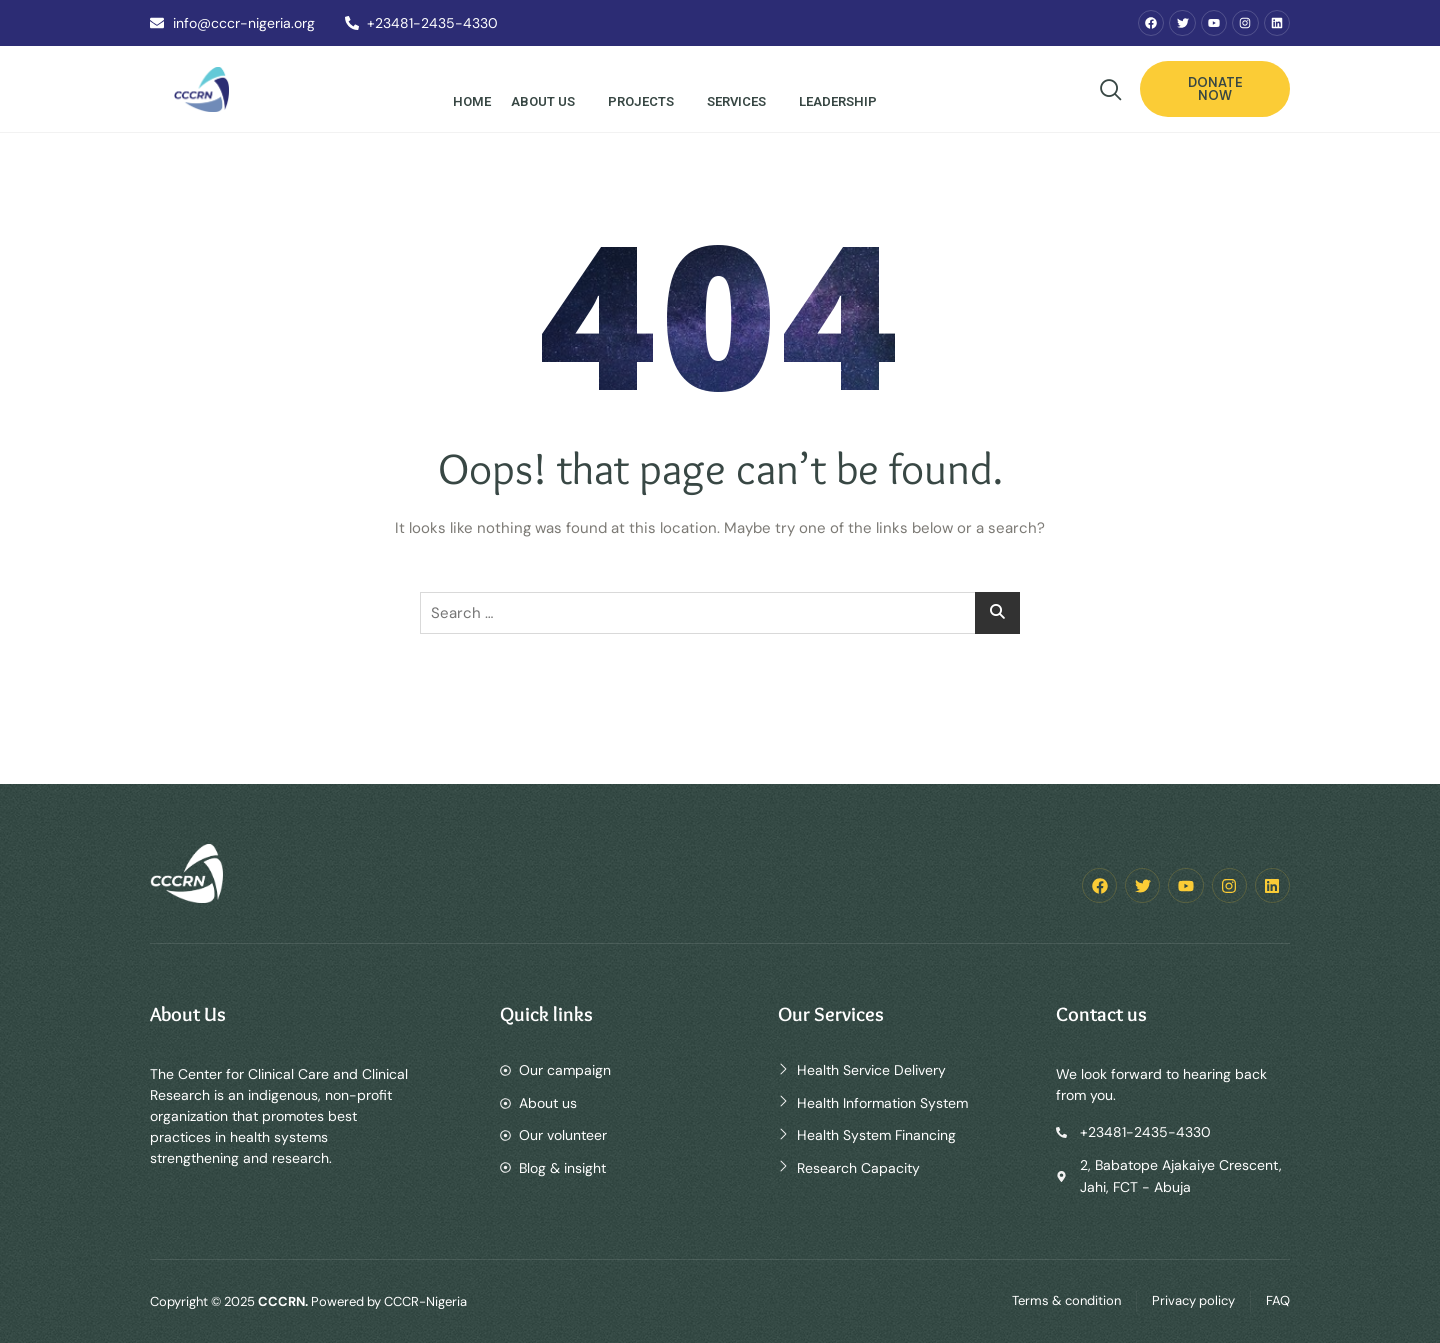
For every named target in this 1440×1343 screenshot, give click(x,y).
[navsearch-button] (1111, 92)
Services (740, 101)
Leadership (841, 101)
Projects (644, 101)
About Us (546, 101)
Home (472, 101)
